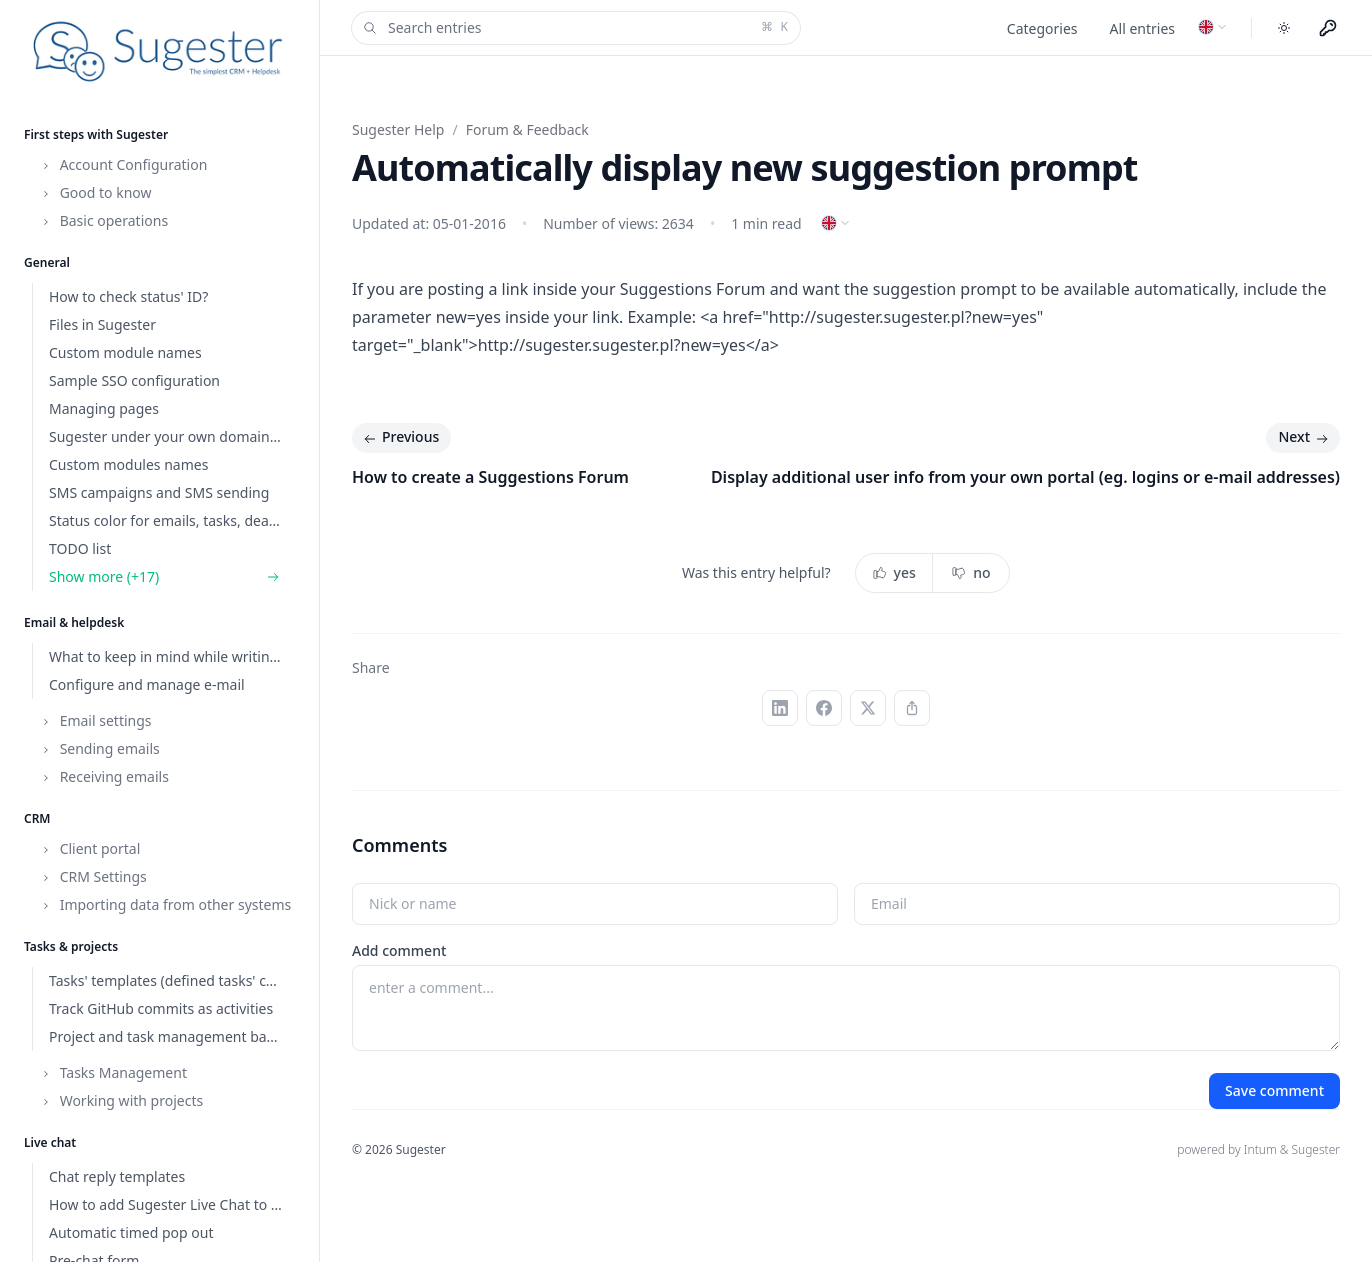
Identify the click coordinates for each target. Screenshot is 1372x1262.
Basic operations (104, 220)
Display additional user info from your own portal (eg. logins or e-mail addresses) (1025, 477)
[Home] (159, 51)
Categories (1042, 28)
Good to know (96, 192)
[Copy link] (912, 708)
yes (894, 572)
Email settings (96, 720)
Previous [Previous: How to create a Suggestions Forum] (399, 438)
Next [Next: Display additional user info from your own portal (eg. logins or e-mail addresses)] (1305, 438)
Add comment (399, 950)
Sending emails (100, 748)
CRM (37, 818)
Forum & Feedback (527, 129)
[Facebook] (824, 708)
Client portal (90, 848)
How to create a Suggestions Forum (490, 477)
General (47, 262)
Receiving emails (104, 776)
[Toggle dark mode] (1284, 28)
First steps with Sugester (96, 134)
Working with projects (121, 1100)
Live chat (50, 1142)
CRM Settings (93, 876)
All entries (1142, 28)
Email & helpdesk (74, 622)
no (970, 572)
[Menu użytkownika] (1328, 28)
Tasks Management (113, 1072)
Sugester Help (398, 129)
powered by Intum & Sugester (1258, 1149)
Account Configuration (123, 164)
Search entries (574, 28)
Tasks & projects (71, 946)
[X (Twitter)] (868, 708)
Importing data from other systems (165, 904)
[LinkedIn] (780, 708)
